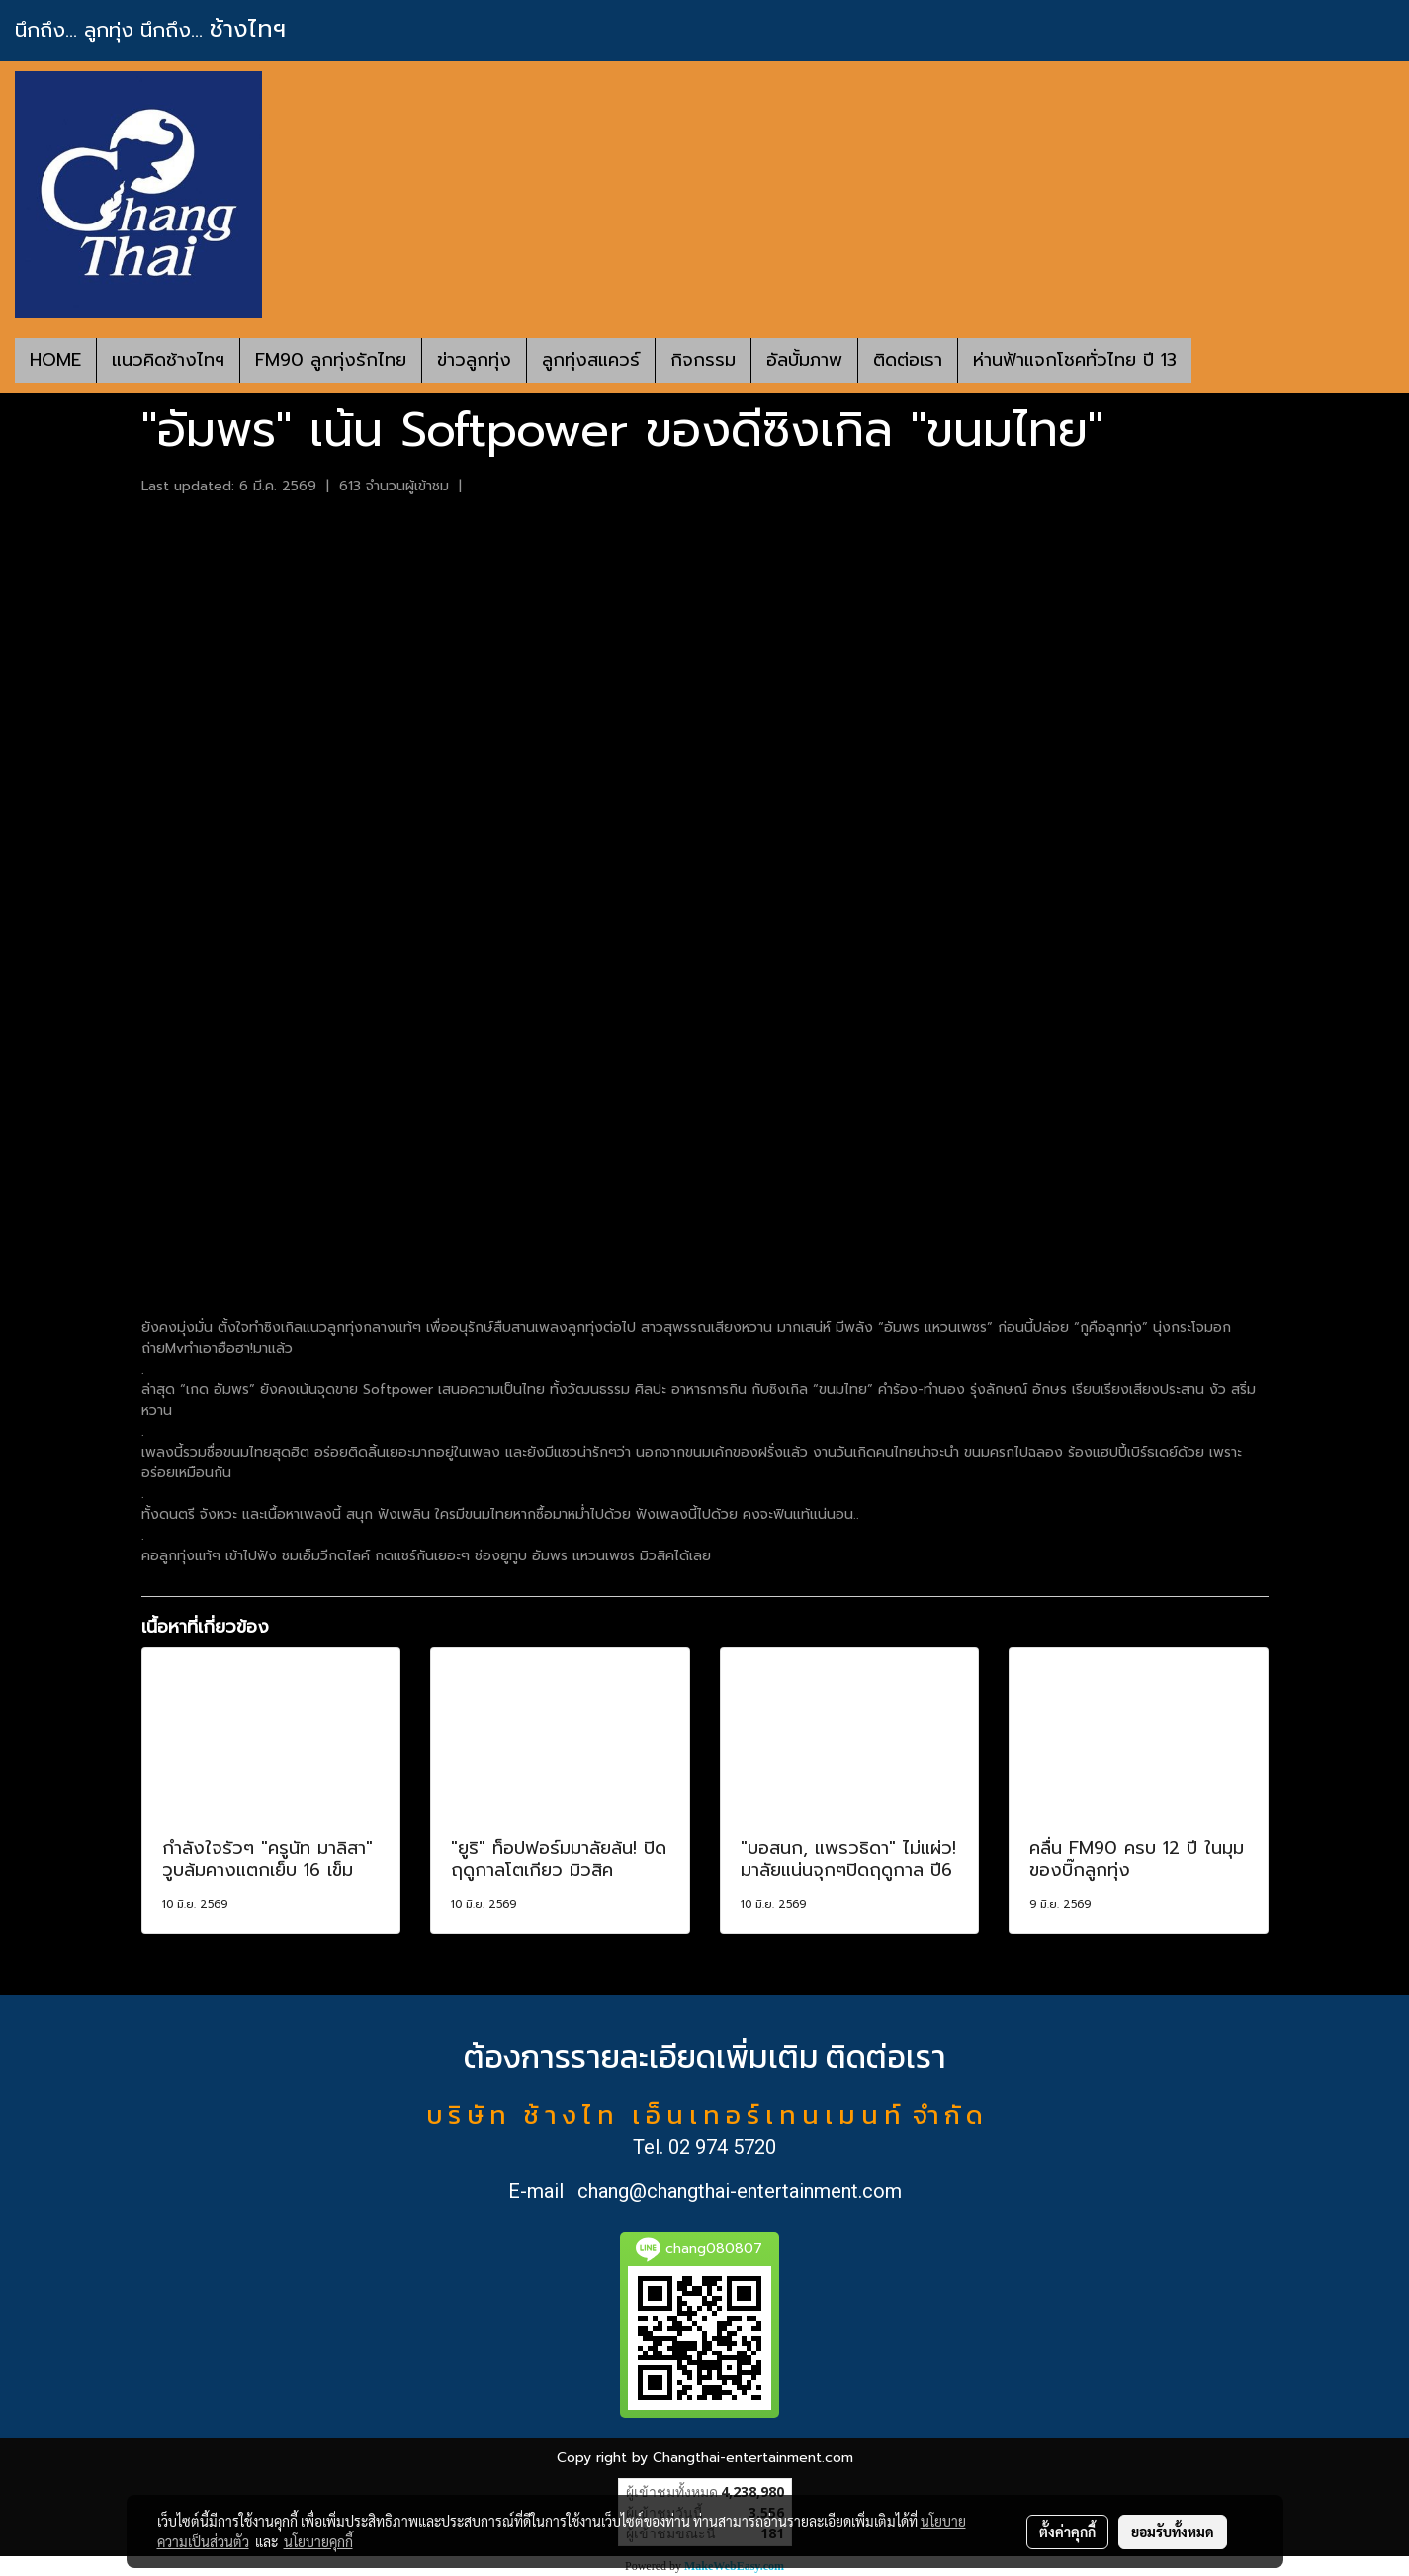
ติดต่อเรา (907, 360)
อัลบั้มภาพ (804, 360)
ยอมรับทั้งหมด (1172, 2531)
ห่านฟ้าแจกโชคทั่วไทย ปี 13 (1075, 360)
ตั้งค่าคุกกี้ (1067, 2531)
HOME (55, 360)
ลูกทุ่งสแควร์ (591, 360)
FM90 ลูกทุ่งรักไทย (330, 360)
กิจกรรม (703, 360)
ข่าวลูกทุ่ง (474, 360)
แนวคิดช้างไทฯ (168, 360)
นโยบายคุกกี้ (318, 2541)
